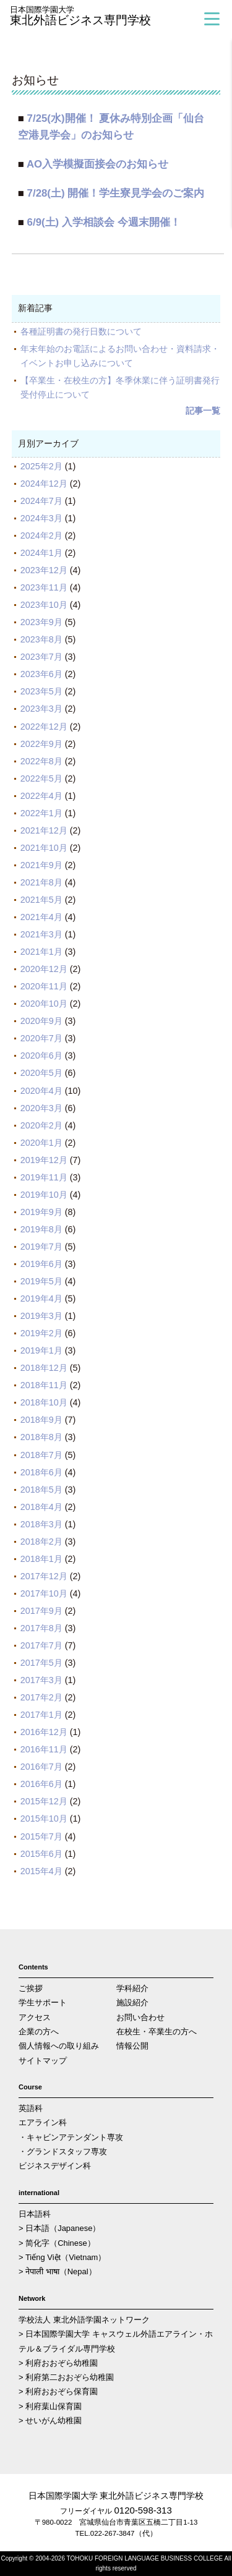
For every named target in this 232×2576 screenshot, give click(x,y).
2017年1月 (41, 1715)
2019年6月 (41, 1264)
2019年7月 (41, 1247)
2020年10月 (43, 1004)
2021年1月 (41, 952)
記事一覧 (203, 411)
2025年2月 (41, 466)
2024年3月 (41, 518)
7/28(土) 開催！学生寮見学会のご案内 (116, 193)
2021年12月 (43, 830)
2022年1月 (41, 813)
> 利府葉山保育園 (50, 2406)
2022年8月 (41, 761)
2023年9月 (41, 622)
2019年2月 (41, 1333)
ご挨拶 (31, 1988)
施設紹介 (132, 2002)
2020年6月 (41, 1055)
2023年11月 (43, 587)
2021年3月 (41, 934)
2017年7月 (41, 1645)
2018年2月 (41, 1541)
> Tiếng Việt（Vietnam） (62, 2257)
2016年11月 (43, 1749)
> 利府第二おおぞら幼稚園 (66, 2377)
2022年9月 (41, 744)
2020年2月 (41, 1125)
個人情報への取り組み (59, 2045)
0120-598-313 (142, 2510)
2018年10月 (43, 1402)
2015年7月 (41, 1836)
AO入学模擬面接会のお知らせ (97, 164)
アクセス (35, 2017)
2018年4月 (41, 1507)
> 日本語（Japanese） (59, 2228)
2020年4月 (41, 1091)
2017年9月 (41, 1611)
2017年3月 (41, 1680)
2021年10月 (43, 848)
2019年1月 (41, 1350)
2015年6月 (41, 1854)
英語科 (31, 2108)
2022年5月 (41, 778)
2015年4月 (41, 1871)
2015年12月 (43, 1801)
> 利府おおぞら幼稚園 (58, 2363)
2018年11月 (43, 1385)
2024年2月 (41, 535)
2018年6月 (41, 1472)
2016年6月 (41, 1784)
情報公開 (132, 2045)
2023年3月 (41, 709)
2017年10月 (43, 1593)
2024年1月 (41, 553)
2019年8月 (41, 1229)
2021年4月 (41, 917)
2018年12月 (43, 1368)
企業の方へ (39, 2031)
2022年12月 (43, 726)
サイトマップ (43, 2060)
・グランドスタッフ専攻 (63, 2151)
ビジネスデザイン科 (55, 2165)
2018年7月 (41, 1455)
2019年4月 (41, 1298)
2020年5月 (41, 1073)
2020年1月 (41, 1143)
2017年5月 (41, 1663)
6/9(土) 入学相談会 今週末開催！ (104, 222)
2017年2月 (41, 1697)
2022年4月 (41, 796)
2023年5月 (41, 691)
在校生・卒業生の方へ (156, 2031)
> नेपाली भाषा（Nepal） (58, 2271)
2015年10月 (43, 1818)
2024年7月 (41, 501)
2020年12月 (43, 969)
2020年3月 (41, 1108)
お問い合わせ (140, 2017)
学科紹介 (132, 1988)
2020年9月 (41, 1021)
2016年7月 (41, 1767)
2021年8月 (41, 882)
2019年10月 (43, 1195)
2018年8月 (41, 1437)
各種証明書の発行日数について (81, 331)
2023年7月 (41, 657)
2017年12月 (43, 1576)
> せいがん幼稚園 (50, 2420)
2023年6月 (41, 674)
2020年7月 (41, 1038)
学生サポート (43, 2002)
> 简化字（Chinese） (57, 2243)
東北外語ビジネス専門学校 (102, 16)
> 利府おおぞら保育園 (58, 2391)
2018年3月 (41, 1524)
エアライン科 (43, 2122)
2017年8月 (41, 1628)
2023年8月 (41, 639)
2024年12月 (43, 483)
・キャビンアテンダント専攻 (71, 2137)
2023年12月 (43, 570)
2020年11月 (43, 986)
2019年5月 (41, 1281)
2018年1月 (41, 1559)
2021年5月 (41, 900)
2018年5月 (41, 1490)
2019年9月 (41, 1212)
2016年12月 (43, 1732)
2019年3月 (41, 1316)
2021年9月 (41, 865)
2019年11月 (43, 1177)
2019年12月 (43, 1160)
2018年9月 (41, 1420)
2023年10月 (43, 605)
